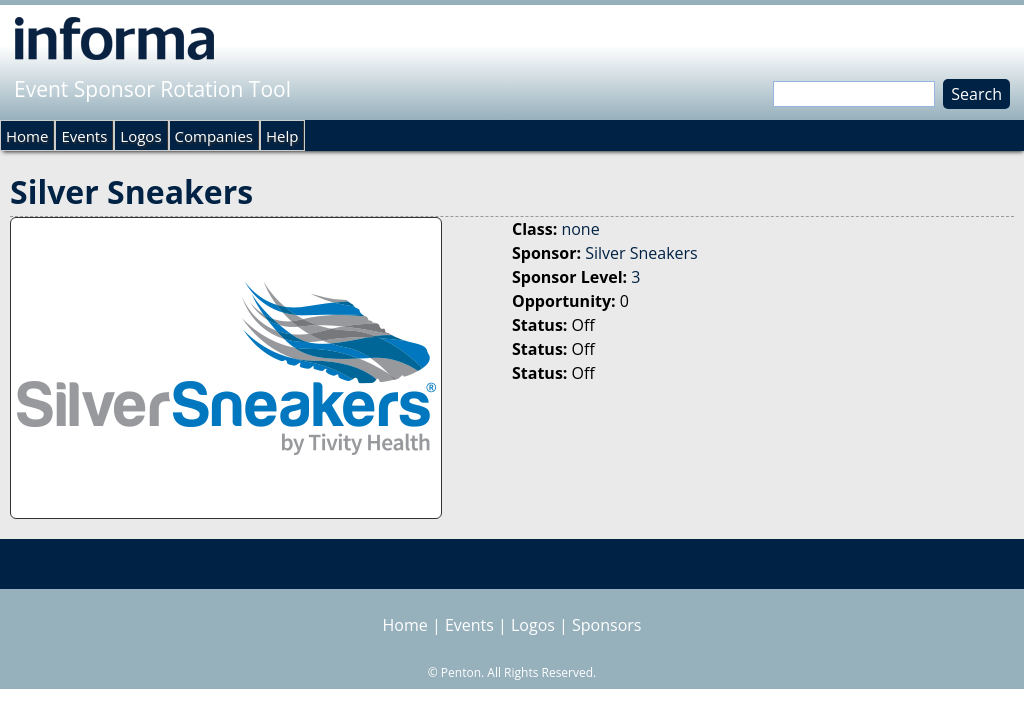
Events (84, 136)
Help (282, 136)
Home (27, 136)
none (580, 229)
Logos (140, 136)
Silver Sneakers (641, 253)
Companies (214, 136)
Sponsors (606, 625)
